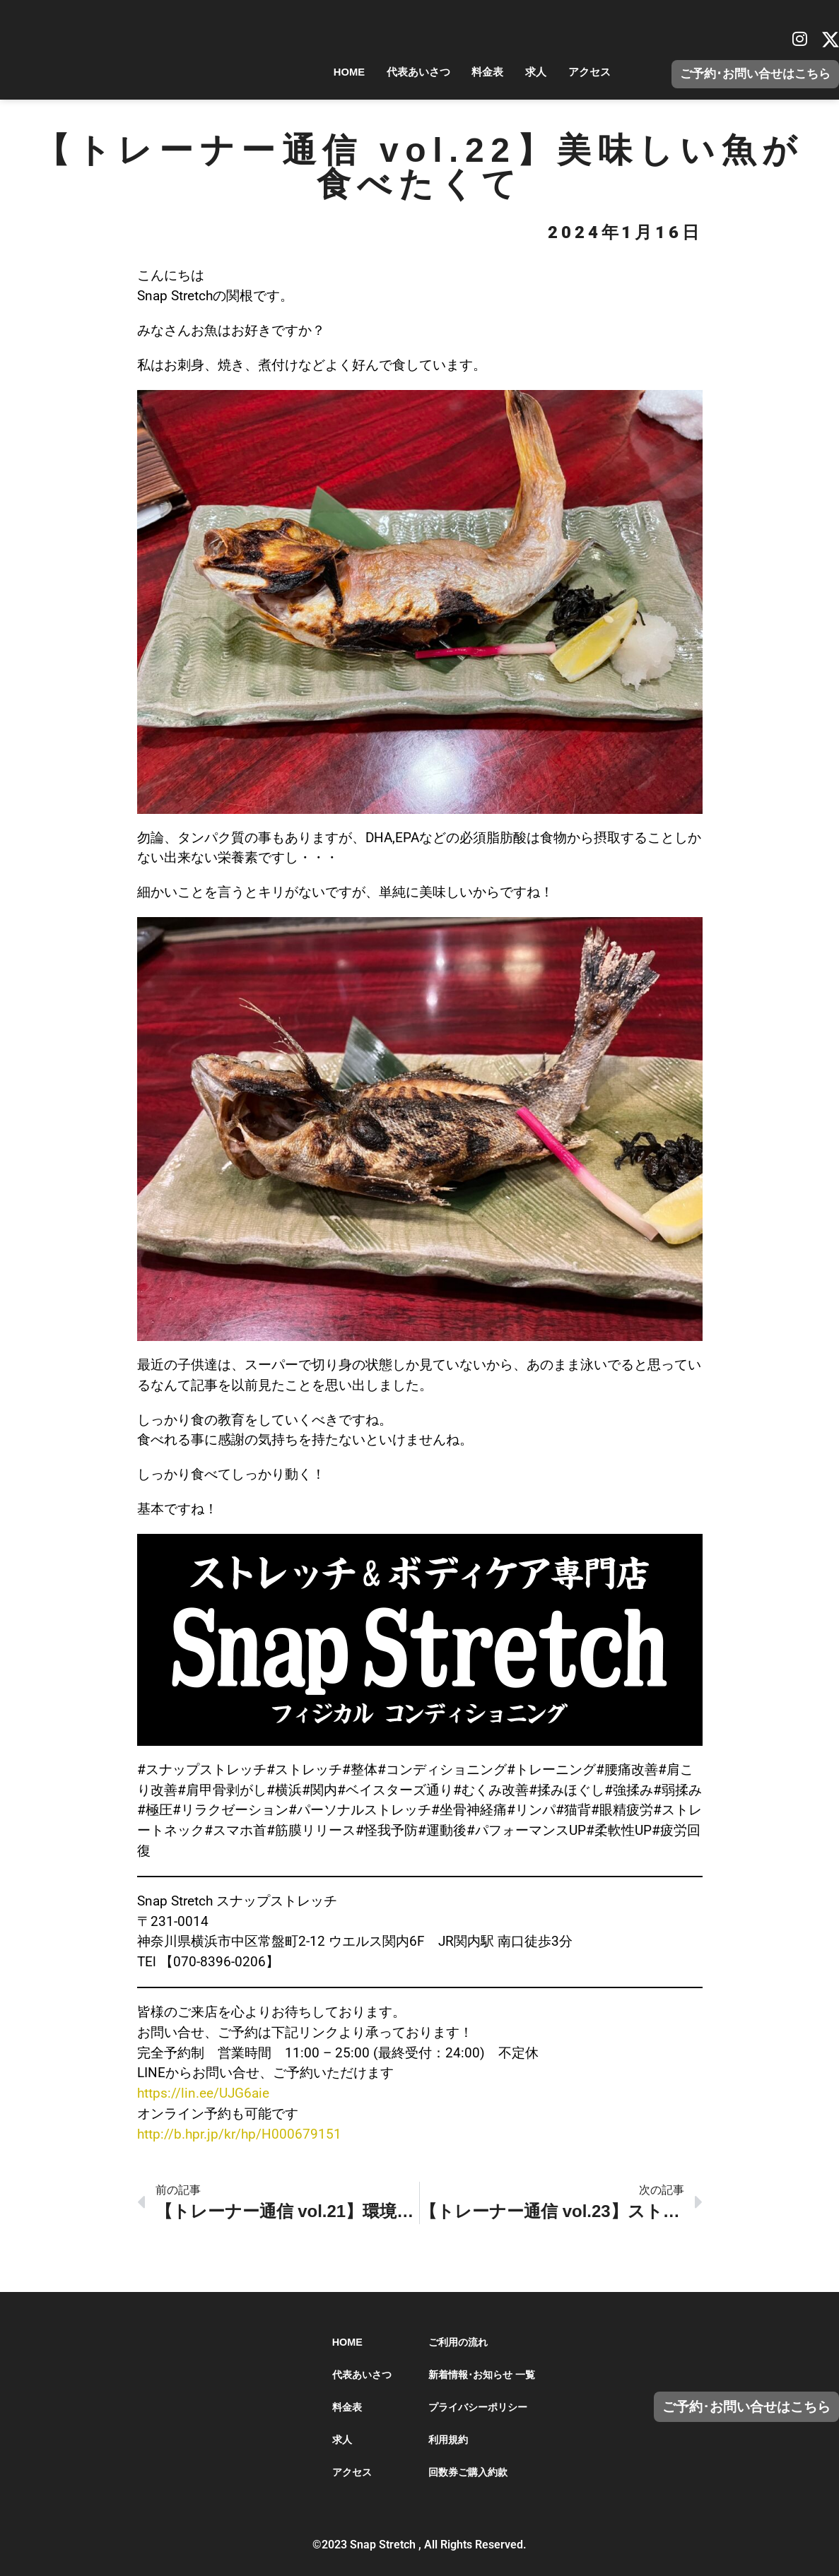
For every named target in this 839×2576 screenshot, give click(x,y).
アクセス (584, 72)
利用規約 (448, 2439)
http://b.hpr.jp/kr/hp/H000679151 (239, 2134)
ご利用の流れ (458, 2342)
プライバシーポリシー (477, 2407)
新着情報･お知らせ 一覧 (481, 2374)
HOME (307, 72)
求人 (522, 72)
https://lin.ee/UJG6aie (203, 2093)
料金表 (466, 72)
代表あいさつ (387, 72)
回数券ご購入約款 (467, 2472)
